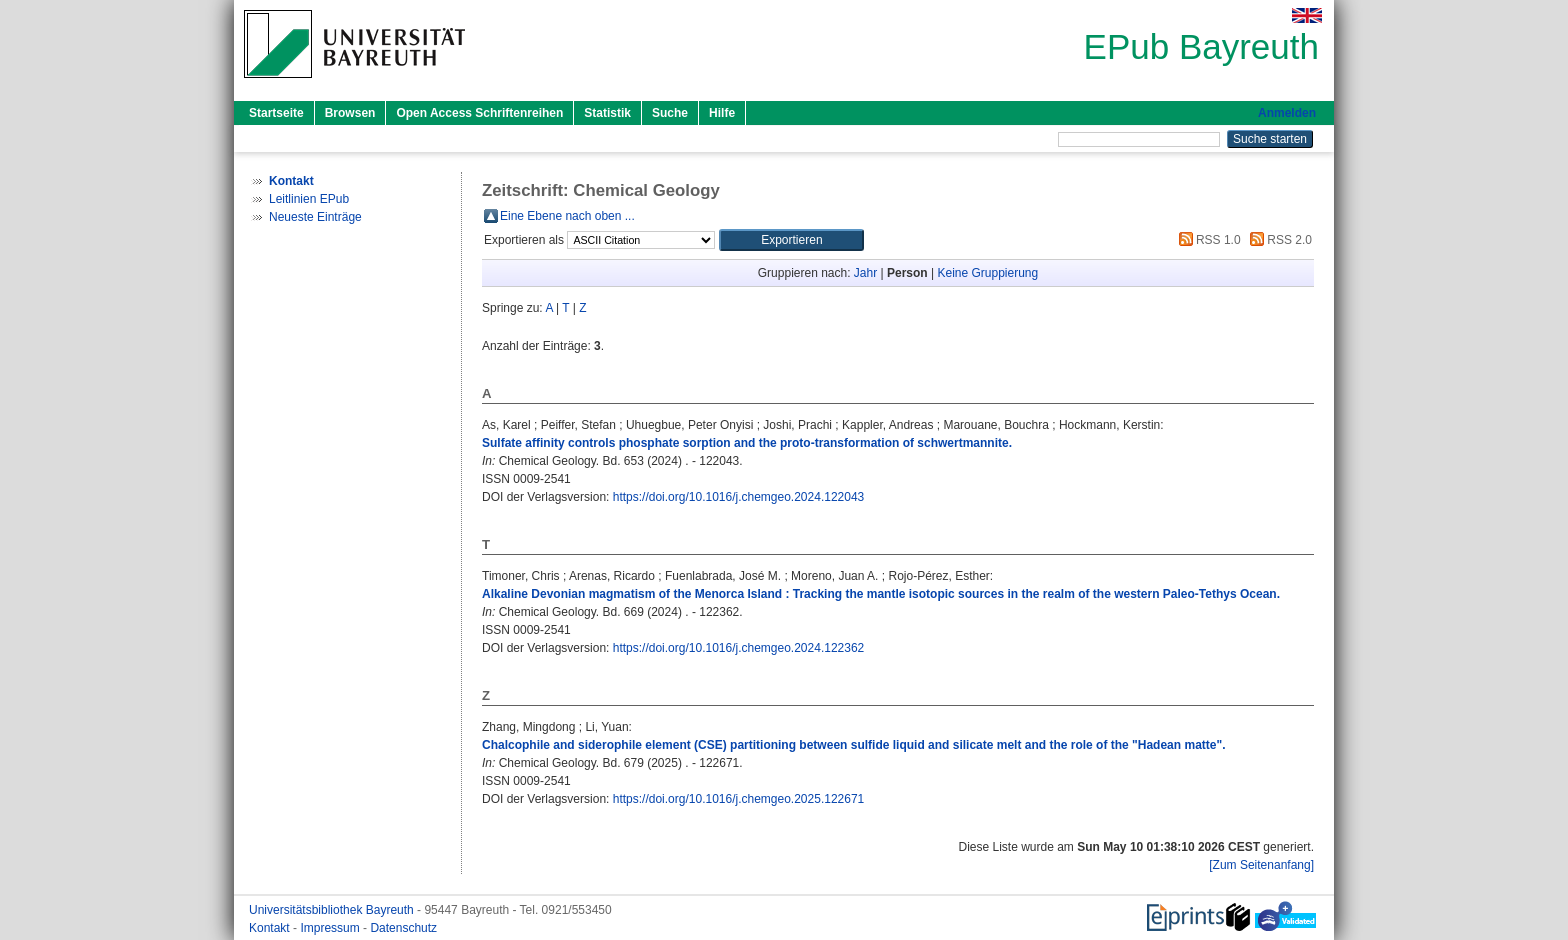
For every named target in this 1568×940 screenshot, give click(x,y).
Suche (670, 113)
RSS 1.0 (1207, 240)
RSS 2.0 (1278, 240)
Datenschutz (403, 928)
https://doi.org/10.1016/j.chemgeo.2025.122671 (739, 799)
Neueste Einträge (315, 217)
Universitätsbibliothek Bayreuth (333, 910)
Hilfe (722, 113)
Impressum (331, 928)
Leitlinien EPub (309, 199)
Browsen (350, 113)
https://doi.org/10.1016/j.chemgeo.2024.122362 (739, 648)
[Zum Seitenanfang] (1261, 865)
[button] (791, 240)
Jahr (865, 273)
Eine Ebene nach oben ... (567, 216)
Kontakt (271, 928)
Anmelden (1287, 113)
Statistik (607, 113)
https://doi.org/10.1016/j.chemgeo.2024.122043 (739, 497)
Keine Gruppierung (987, 273)
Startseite (276, 113)
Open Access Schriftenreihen (479, 113)
